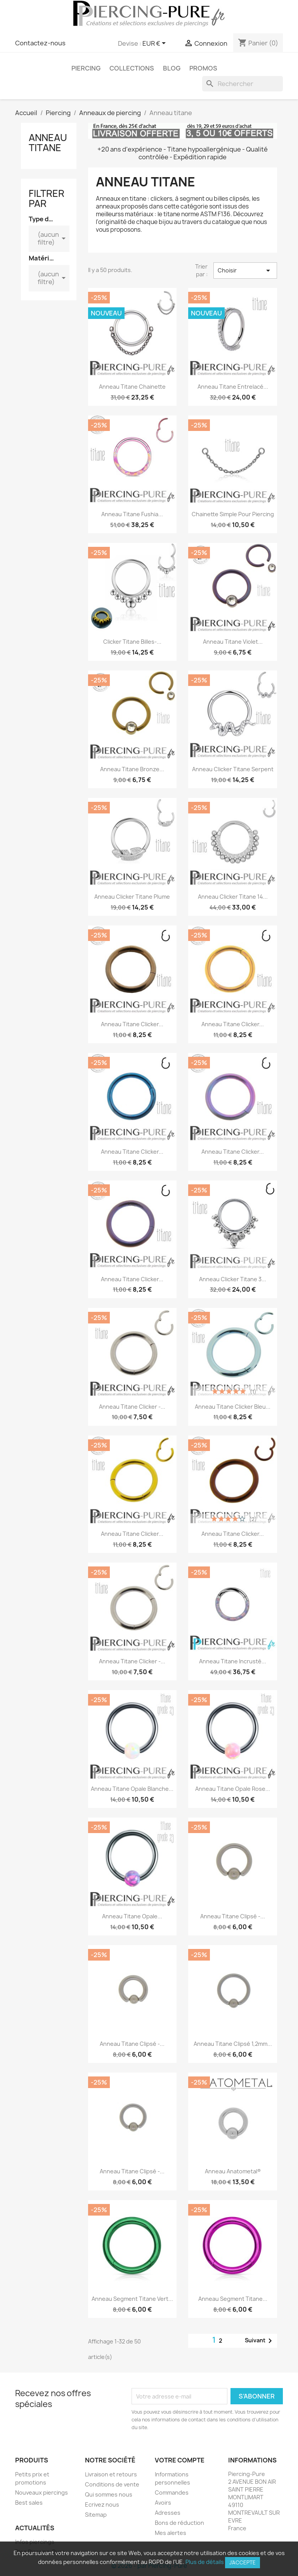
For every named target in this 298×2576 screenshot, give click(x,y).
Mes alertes (170, 2532)
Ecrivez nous (102, 2504)
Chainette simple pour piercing (233, 514)
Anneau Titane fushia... (132, 514)
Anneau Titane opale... (132, 1916)
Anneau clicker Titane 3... (232, 1279)
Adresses (167, 2512)
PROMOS (203, 68)
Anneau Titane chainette (132, 386)
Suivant (260, 2340)
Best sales (29, 2502)
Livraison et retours (111, 2474)
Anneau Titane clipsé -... (232, 1916)
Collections (131, 68)
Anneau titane (48, 142)
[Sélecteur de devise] (155, 43)
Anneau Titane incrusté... (232, 1661)
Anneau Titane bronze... (132, 769)
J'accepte (242, 2562)
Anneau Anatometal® (233, 2171)
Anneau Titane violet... (233, 641)
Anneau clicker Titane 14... (233, 896)
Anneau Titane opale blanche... (132, 1788)
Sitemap (96, 2514)
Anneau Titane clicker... (132, 1024)
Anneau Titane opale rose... (232, 1788)
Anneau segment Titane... (232, 2298)
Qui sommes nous (108, 2494)
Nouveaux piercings (41, 2492)
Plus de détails (204, 2562)
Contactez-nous (40, 43)
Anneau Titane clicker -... (132, 1406)
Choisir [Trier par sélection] (245, 270)
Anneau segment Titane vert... (132, 2298)
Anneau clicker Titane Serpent (233, 769)
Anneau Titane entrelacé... (233, 386)
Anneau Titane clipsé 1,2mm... (233, 2043)
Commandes (172, 2492)
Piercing (85, 68)
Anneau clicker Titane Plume (132, 896)
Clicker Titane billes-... (132, 641)
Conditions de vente (112, 2484)
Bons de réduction (179, 2522)
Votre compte (179, 2460)
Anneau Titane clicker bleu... (232, 1406)
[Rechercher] (242, 83)
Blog (171, 68)
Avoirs (163, 2502)
